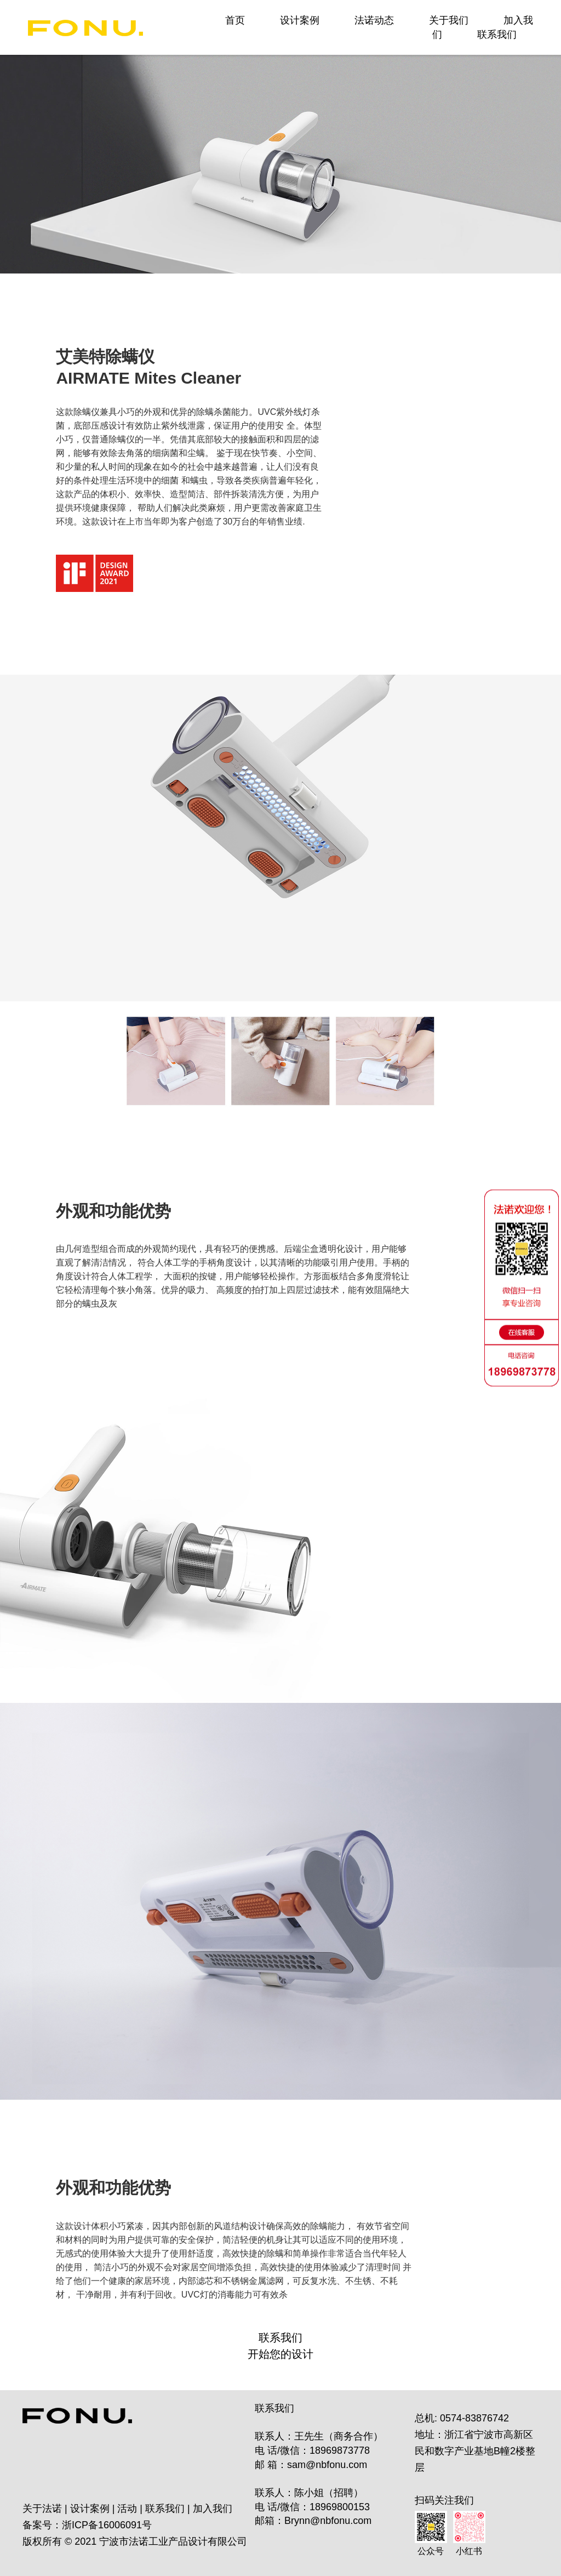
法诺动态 (374, 20)
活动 (127, 2508)
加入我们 (212, 2508)
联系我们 (497, 34)
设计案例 (299, 20)
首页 (235, 20)
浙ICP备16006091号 (107, 2525)
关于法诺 (42, 2508)
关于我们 (448, 20)
